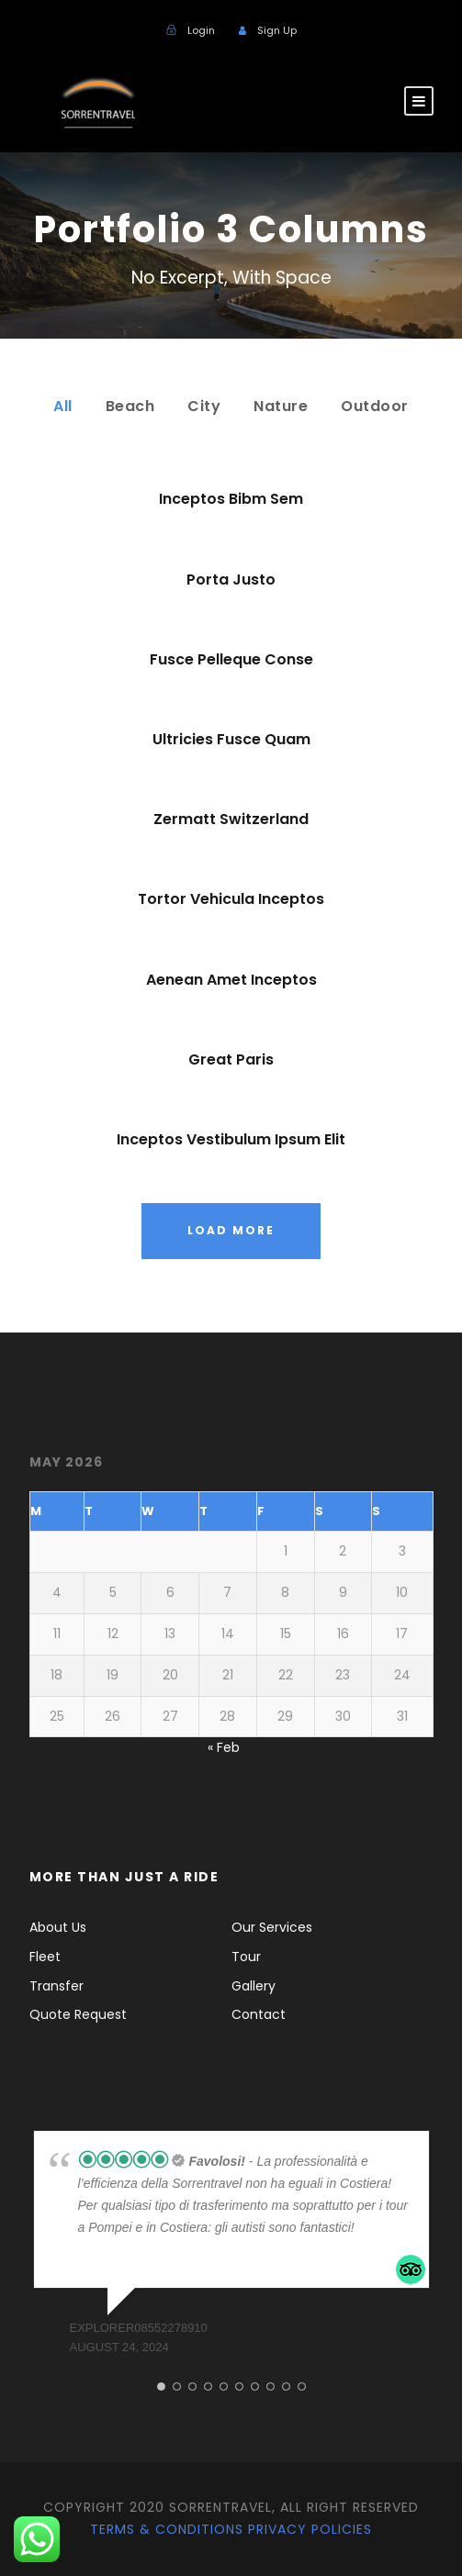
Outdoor (375, 406)
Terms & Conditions (166, 2529)
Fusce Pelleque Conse (231, 659)
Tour (246, 1956)
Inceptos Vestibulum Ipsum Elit (231, 1139)
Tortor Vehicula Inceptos (231, 898)
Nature (281, 406)
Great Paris (231, 1059)
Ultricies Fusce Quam (231, 739)
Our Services (271, 1927)
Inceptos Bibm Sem (231, 498)
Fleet (45, 1956)
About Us (57, 1927)
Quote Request (78, 2014)
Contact (258, 2014)
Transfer (56, 1986)
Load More (231, 1230)
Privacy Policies (310, 2529)
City (203, 406)
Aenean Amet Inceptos (231, 979)
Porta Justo (231, 579)
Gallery (253, 1986)
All (63, 406)
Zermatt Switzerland (231, 819)
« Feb (224, 1747)
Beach (130, 406)
